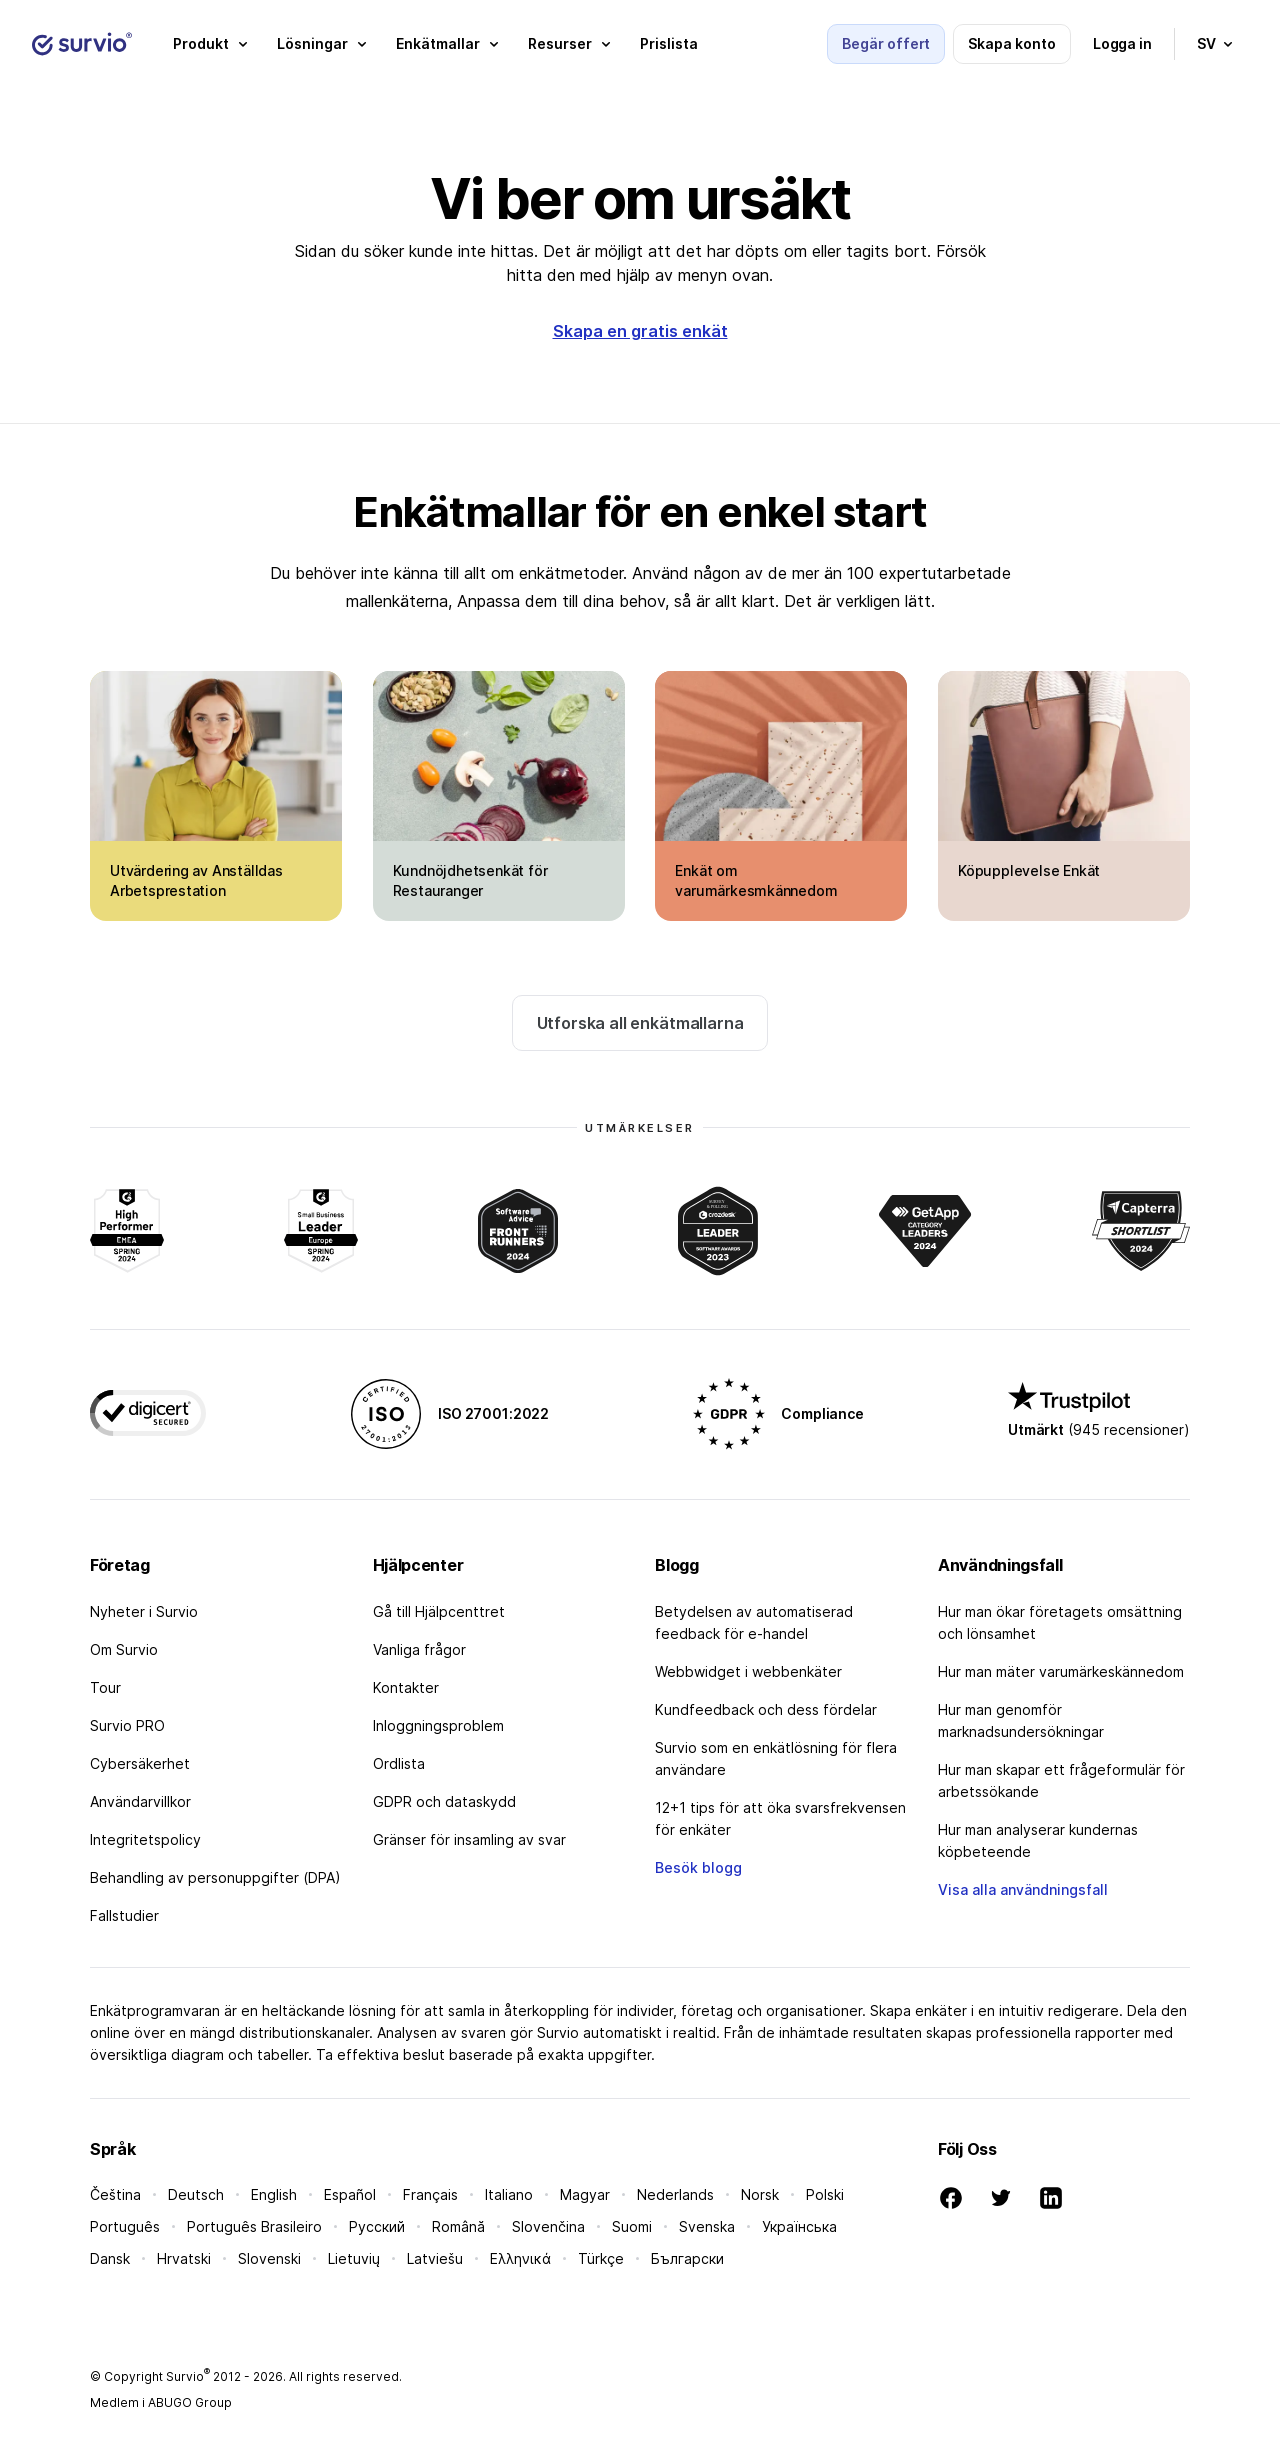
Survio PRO (127, 1725)
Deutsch (196, 2194)
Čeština (115, 2194)
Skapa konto (1011, 43)
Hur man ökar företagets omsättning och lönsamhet (1060, 1622)
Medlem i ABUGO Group (161, 2402)
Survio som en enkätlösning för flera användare (776, 1758)
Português (125, 2226)
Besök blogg (698, 1867)
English (274, 2194)
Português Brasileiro (254, 2226)
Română (458, 2226)
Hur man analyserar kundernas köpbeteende (1038, 1840)
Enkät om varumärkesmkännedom (756, 880)
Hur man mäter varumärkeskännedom (1061, 1671)
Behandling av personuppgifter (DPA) (215, 1877)
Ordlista (399, 1763)
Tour (105, 1687)
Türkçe (601, 2258)
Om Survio (124, 1649)
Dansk (110, 2258)
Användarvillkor (140, 1801)
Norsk (760, 2194)
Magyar (585, 2194)
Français (430, 2194)
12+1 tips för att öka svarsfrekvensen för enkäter (780, 1818)
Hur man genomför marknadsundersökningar (1021, 1720)
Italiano (509, 2194)
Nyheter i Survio (144, 1611)
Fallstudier (124, 1915)
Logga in (1122, 43)
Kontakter (406, 1687)
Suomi (632, 2226)
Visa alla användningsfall (1023, 1889)
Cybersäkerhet (140, 1763)
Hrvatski (184, 2258)
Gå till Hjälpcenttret (439, 1611)
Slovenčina (548, 2226)
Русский (377, 2226)
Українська (799, 2226)
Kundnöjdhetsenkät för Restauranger (470, 880)
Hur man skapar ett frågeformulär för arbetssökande (1061, 1780)
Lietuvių (354, 2258)
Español (350, 2194)
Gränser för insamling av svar (469, 1839)
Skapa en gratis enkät (640, 331)
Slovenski (269, 2258)
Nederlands (675, 2194)
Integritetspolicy (145, 1839)
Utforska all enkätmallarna (640, 1023)
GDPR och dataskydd (444, 1801)
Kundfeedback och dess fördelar (766, 1709)
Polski (825, 2194)
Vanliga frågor (419, 1649)
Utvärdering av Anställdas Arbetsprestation (196, 880)
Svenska (707, 2226)
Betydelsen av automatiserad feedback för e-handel (754, 1622)
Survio (188, 2376)
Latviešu (435, 2258)
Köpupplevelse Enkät (1029, 870)
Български (687, 2258)
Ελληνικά (520, 2258)
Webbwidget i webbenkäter (748, 1671)
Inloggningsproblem (438, 1725)
